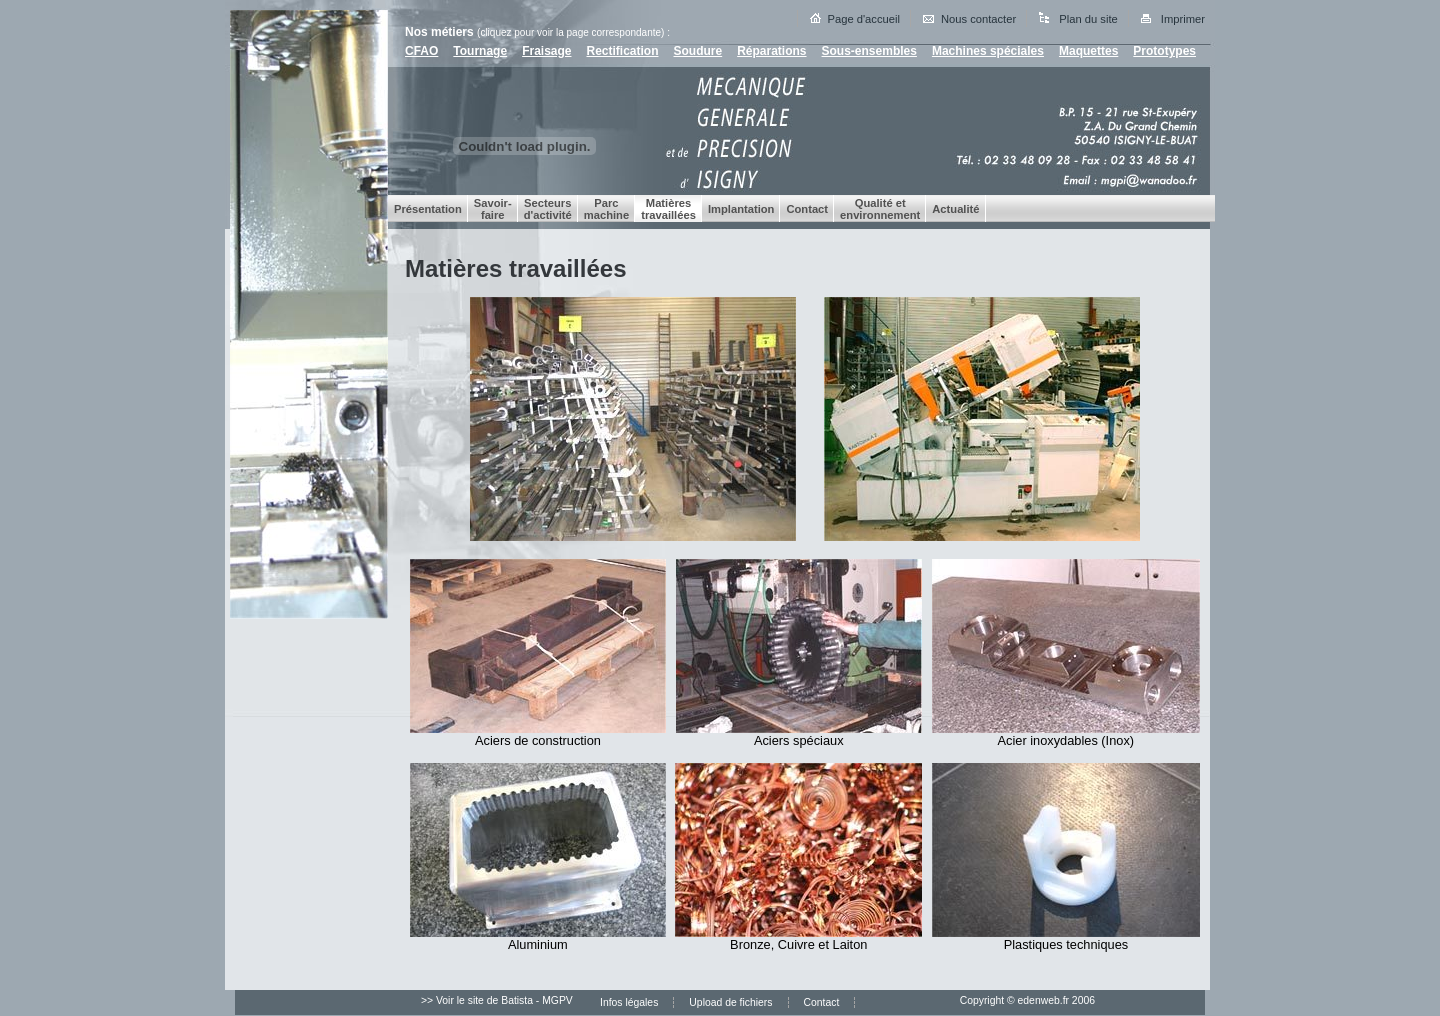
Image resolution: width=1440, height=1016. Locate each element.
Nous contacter (978, 19)
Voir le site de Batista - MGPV (504, 1000)
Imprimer (1183, 19)
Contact (807, 209)
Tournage (480, 51)
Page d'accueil (864, 19)
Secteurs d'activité (548, 209)
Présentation (428, 209)
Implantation (741, 209)
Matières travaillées (668, 209)
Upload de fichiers (730, 1002)
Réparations (771, 51)
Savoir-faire (493, 209)
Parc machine (606, 209)
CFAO (421, 51)
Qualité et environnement (880, 209)
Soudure (698, 51)
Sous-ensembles (869, 51)
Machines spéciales (988, 51)
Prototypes (1164, 51)
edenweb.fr (1043, 1000)
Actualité (955, 209)
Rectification (622, 51)
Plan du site (1088, 19)
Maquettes (1088, 51)
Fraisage (546, 51)
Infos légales (629, 1002)
